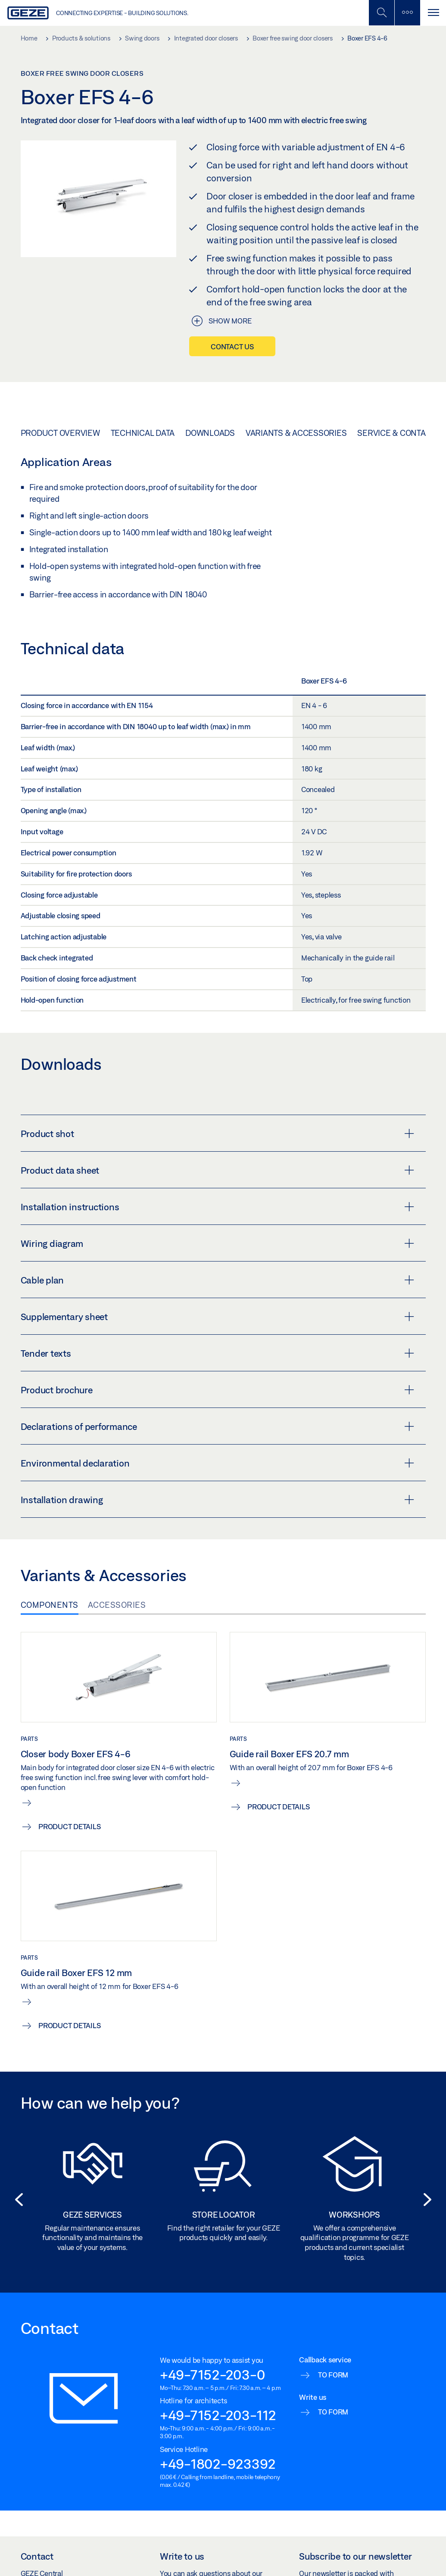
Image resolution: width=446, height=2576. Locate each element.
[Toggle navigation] (433, 12)
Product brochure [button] (217, 1390)
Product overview (60, 433)
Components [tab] (49, 1605)
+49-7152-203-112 (218, 2415)
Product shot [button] (217, 1133)
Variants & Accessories (296, 433)
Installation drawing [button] (217, 1500)
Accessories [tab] (117, 1605)
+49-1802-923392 (218, 2463)
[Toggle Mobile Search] (381, 12)
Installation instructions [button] (217, 1207)
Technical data (143, 433)
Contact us (232, 346)
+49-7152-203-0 (212, 2374)
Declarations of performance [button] (217, 1426)
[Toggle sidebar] (407, 12)
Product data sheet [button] (217, 1170)
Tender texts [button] (217, 1353)
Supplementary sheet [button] (217, 1316)
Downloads (210, 433)
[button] (16, 2199)
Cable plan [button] (217, 1280)
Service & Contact (396, 433)
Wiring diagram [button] (217, 1243)
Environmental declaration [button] (217, 1463)
